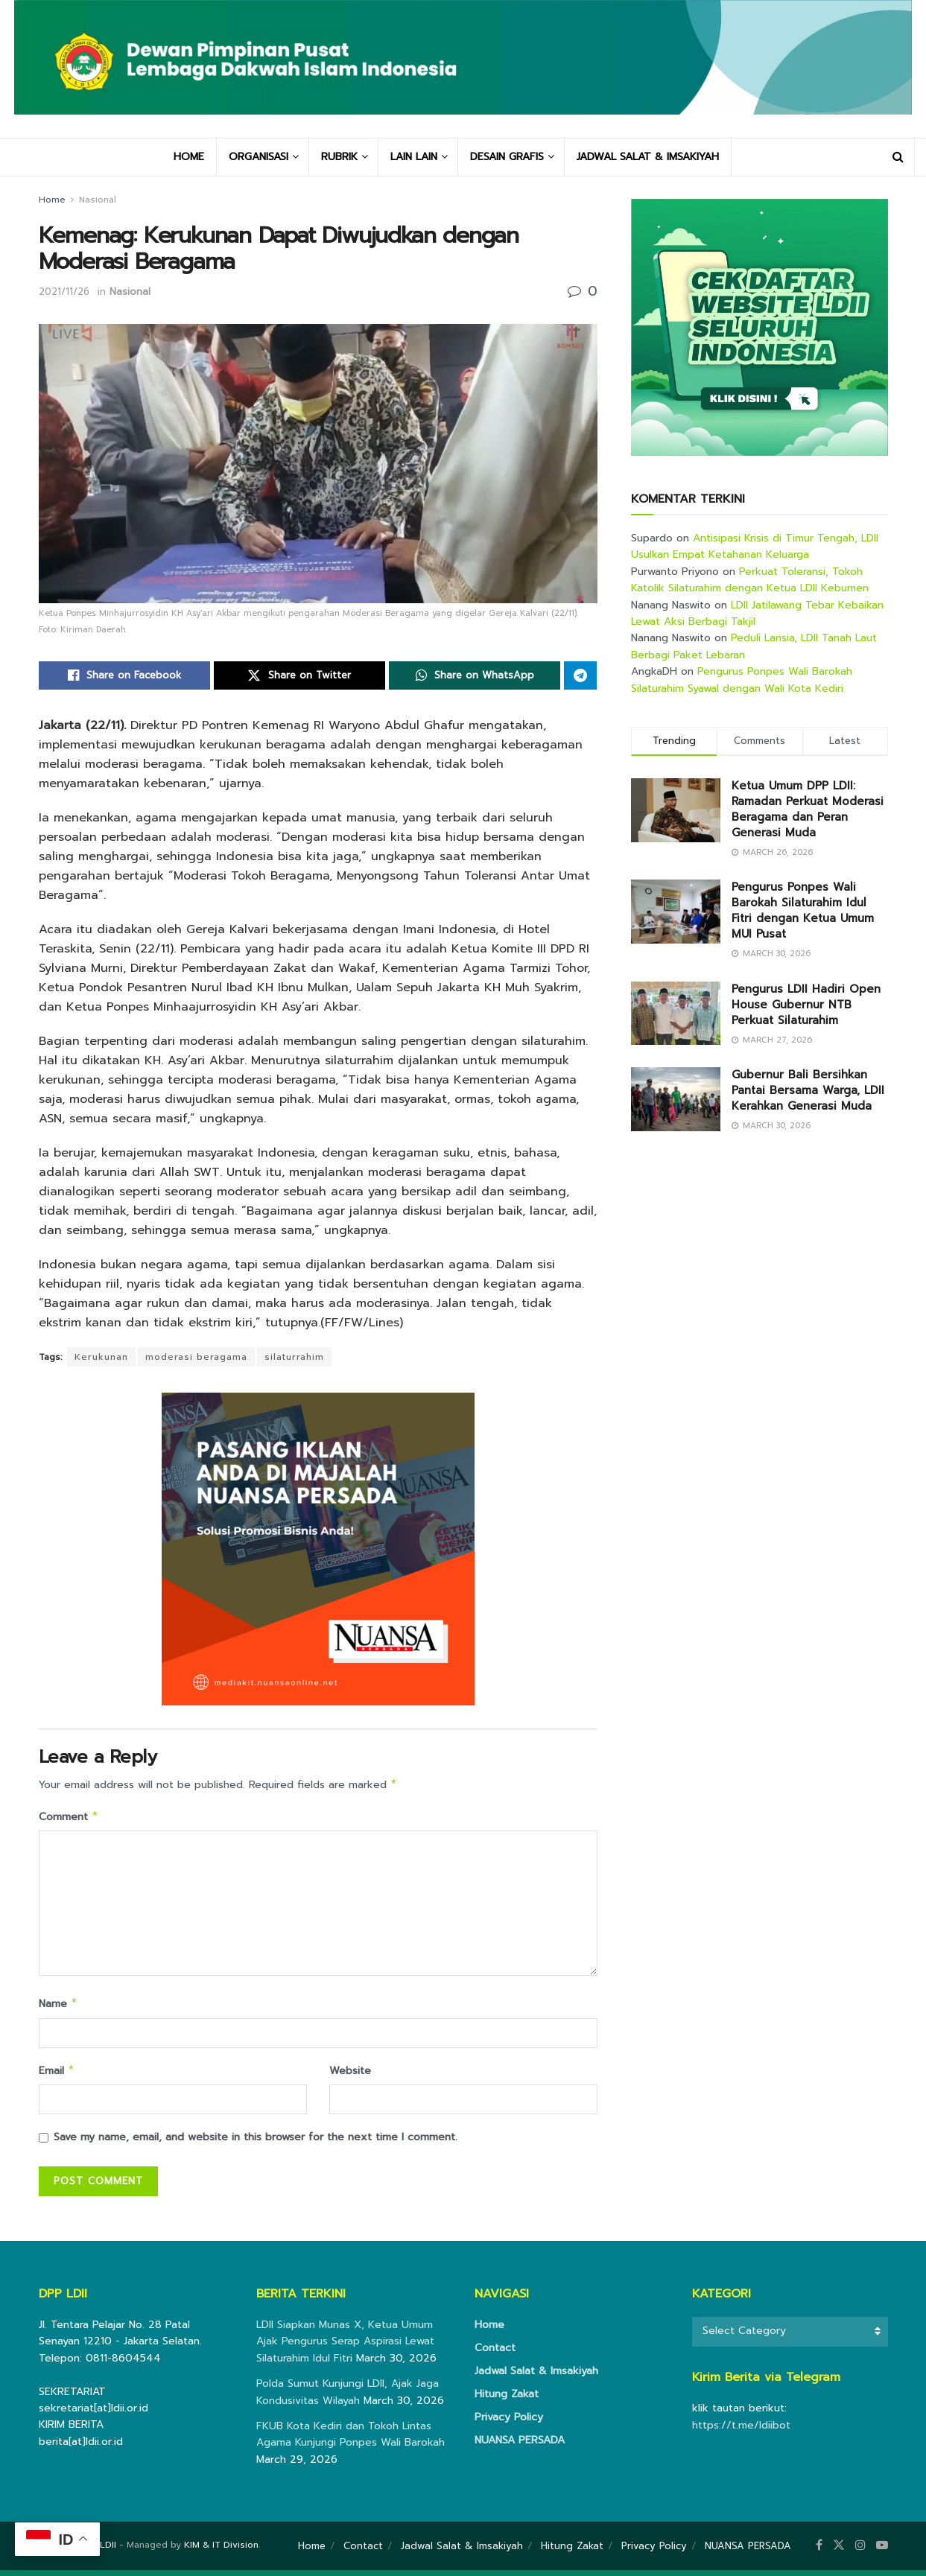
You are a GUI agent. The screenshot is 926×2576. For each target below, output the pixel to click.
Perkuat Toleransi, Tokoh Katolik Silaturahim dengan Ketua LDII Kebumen (750, 580)
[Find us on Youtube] (882, 2551)
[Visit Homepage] (463, 69)
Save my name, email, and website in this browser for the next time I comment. (255, 2143)
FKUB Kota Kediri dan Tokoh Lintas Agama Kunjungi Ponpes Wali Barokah (350, 2440)
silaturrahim (294, 1357)
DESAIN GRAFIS (507, 157)
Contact (495, 2354)
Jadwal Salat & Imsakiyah (536, 2377)
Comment (69, 1819)
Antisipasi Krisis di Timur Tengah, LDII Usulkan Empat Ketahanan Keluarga (754, 546)
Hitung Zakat (507, 2400)
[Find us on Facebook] (819, 2551)
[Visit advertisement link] (759, 327)
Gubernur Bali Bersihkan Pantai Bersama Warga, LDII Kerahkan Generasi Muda (808, 1090)
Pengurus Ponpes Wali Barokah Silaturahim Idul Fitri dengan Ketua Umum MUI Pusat (803, 910)
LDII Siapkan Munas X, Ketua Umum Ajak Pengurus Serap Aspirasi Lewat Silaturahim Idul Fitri (345, 2347)
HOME (189, 157)
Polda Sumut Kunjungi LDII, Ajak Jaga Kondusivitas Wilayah (347, 2398)
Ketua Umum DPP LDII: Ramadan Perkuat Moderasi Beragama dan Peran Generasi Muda (808, 809)
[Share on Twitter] (299, 675)
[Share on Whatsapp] (474, 675)
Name (58, 2007)
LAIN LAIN (413, 157)
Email (57, 2075)
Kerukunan (101, 1357)
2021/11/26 (64, 291)
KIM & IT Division (221, 2550)
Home (52, 199)
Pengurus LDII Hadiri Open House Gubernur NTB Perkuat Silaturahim (806, 1004)
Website (350, 2075)
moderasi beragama (196, 1357)
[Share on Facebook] (124, 675)
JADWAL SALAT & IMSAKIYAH (648, 157)
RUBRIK (339, 157)
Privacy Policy (509, 2423)
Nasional (97, 199)
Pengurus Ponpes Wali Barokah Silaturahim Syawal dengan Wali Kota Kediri (741, 680)
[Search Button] (898, 157)
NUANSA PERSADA (520, 2446)
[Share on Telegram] (580, 675)
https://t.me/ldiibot (741, 2431)
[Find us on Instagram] (860, 2551)
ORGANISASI (258, 157)
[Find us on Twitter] (839, 2551)
